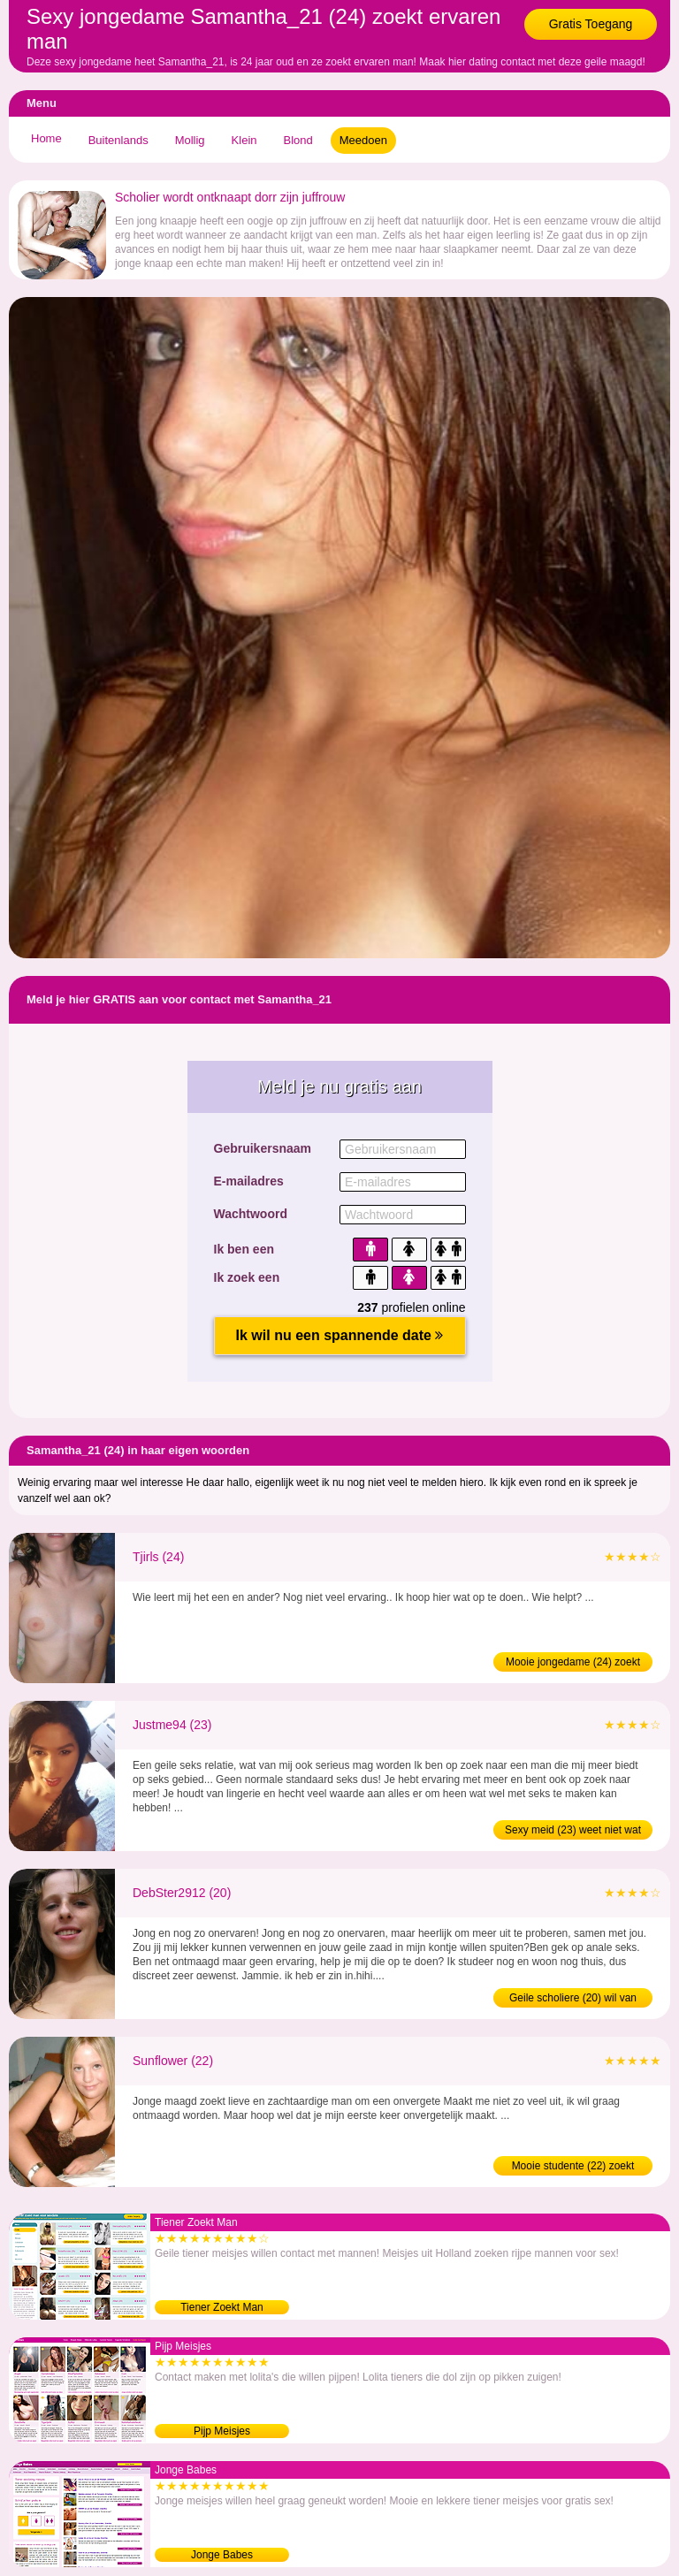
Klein (244, 140)
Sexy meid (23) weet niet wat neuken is (573, 1832)
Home (46, 138)
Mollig (190, 140)
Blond (298, 140)
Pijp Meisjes (222, 2431)
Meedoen (363, 140)
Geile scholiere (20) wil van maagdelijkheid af (573, 2000)
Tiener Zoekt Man (221, 2307)
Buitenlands (118, 140)
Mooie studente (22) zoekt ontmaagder (573, 2168)
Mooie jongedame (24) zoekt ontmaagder (573, 1664)
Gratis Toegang (591, 24)
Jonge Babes (222, 2555)
